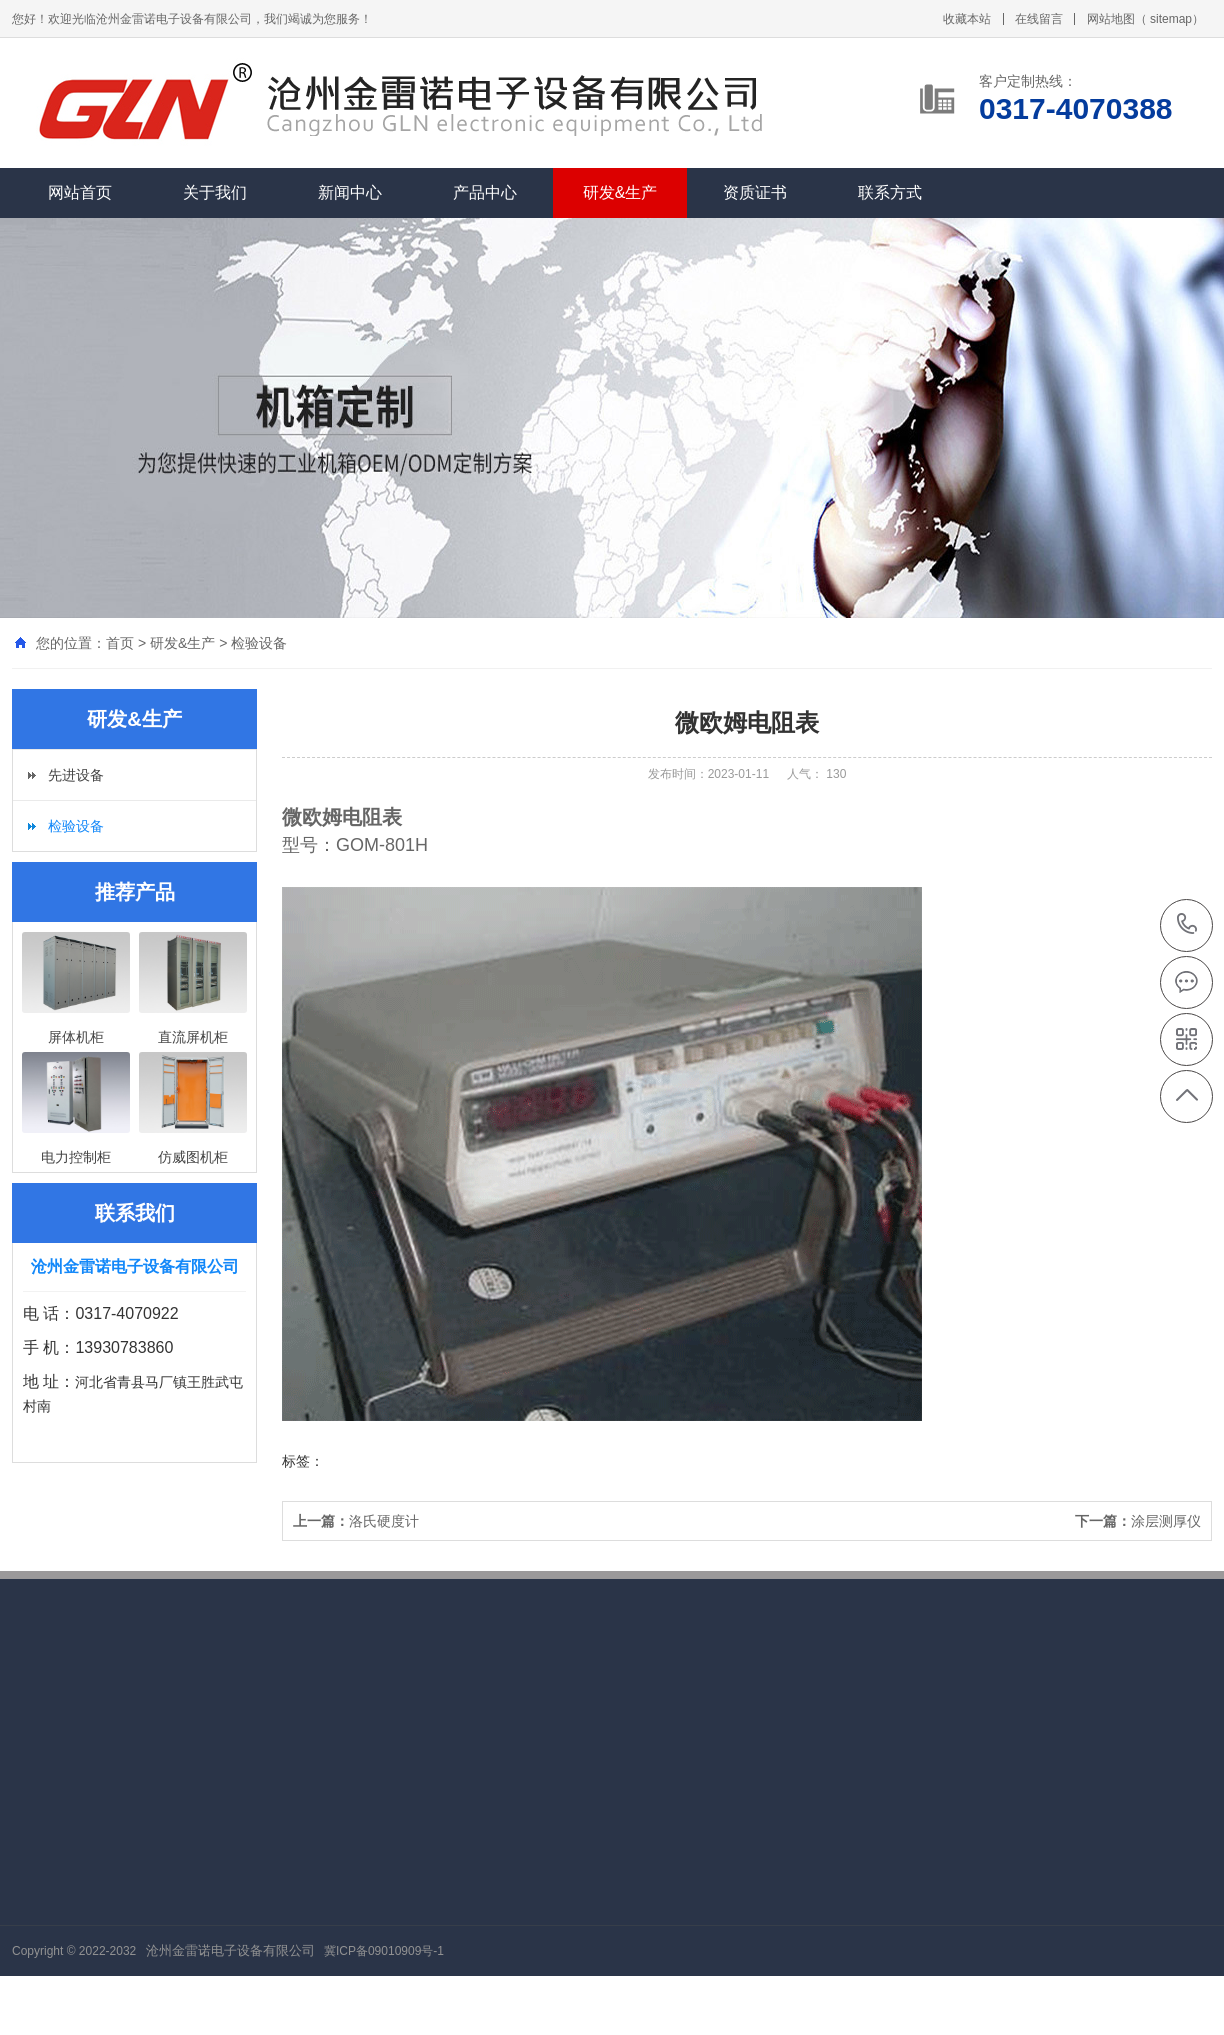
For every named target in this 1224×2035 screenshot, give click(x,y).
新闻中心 (350, 192)
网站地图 (1111, 19)
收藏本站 (967, 19)
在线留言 (1039, 19)
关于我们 (215, 192)
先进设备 (76, 775)
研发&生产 (620, 192)
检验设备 (259, 643)
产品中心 (485, 192)
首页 (120, 643)
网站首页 (80, 192)
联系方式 (890, 192)
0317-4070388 (1187, 925)
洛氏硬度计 (356, 1521)
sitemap (1171, 19)
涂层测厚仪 (1138, 1521)
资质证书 (755, 192)
